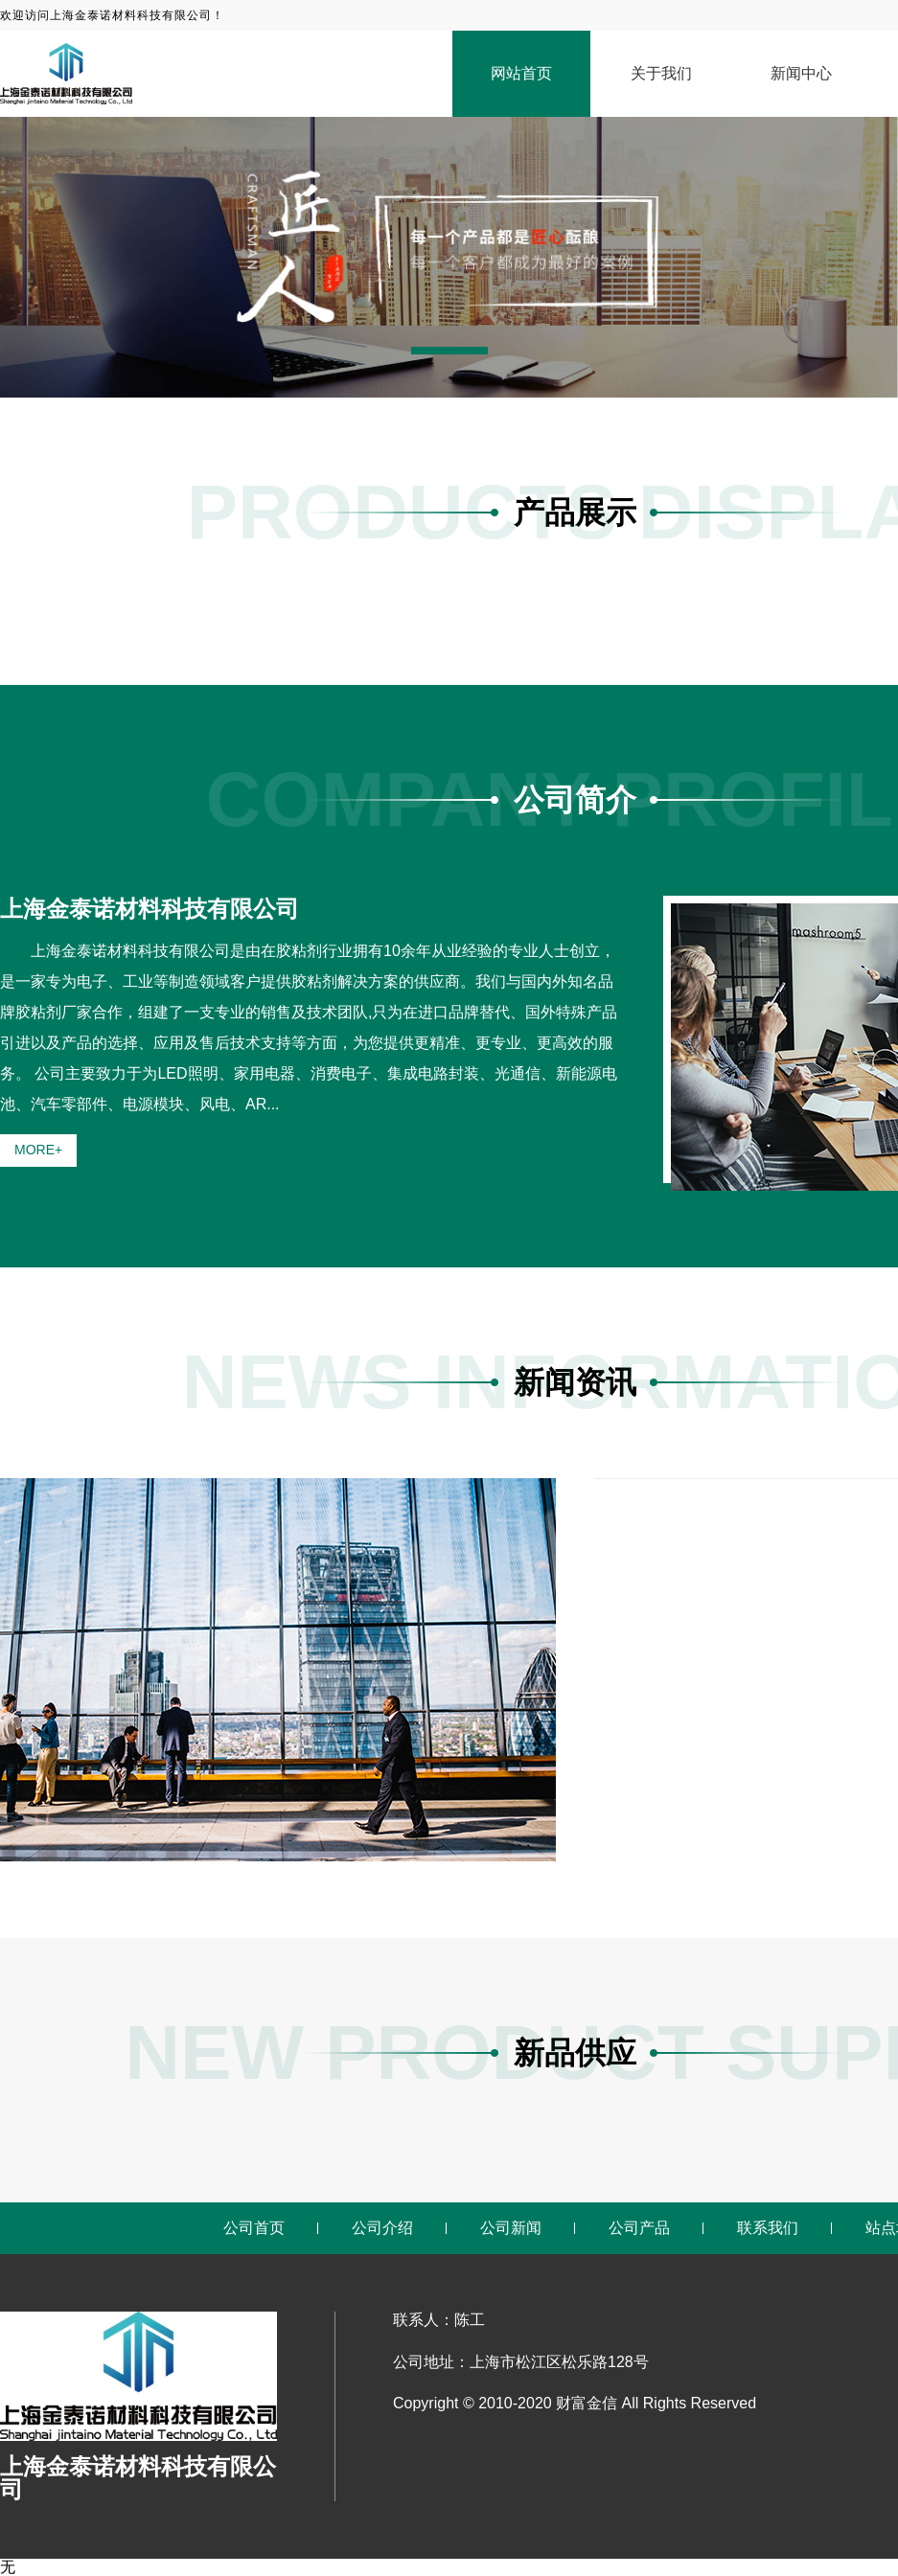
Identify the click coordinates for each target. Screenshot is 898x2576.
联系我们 (767, 2228)
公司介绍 (382, 2228)
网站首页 (521, 73)
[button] (449, 350)
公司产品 (639, 2228)
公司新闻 (510, 2228)
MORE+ (38, 1149)
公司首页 (254, 2228)
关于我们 (661, 73)
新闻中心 (801, 73)
